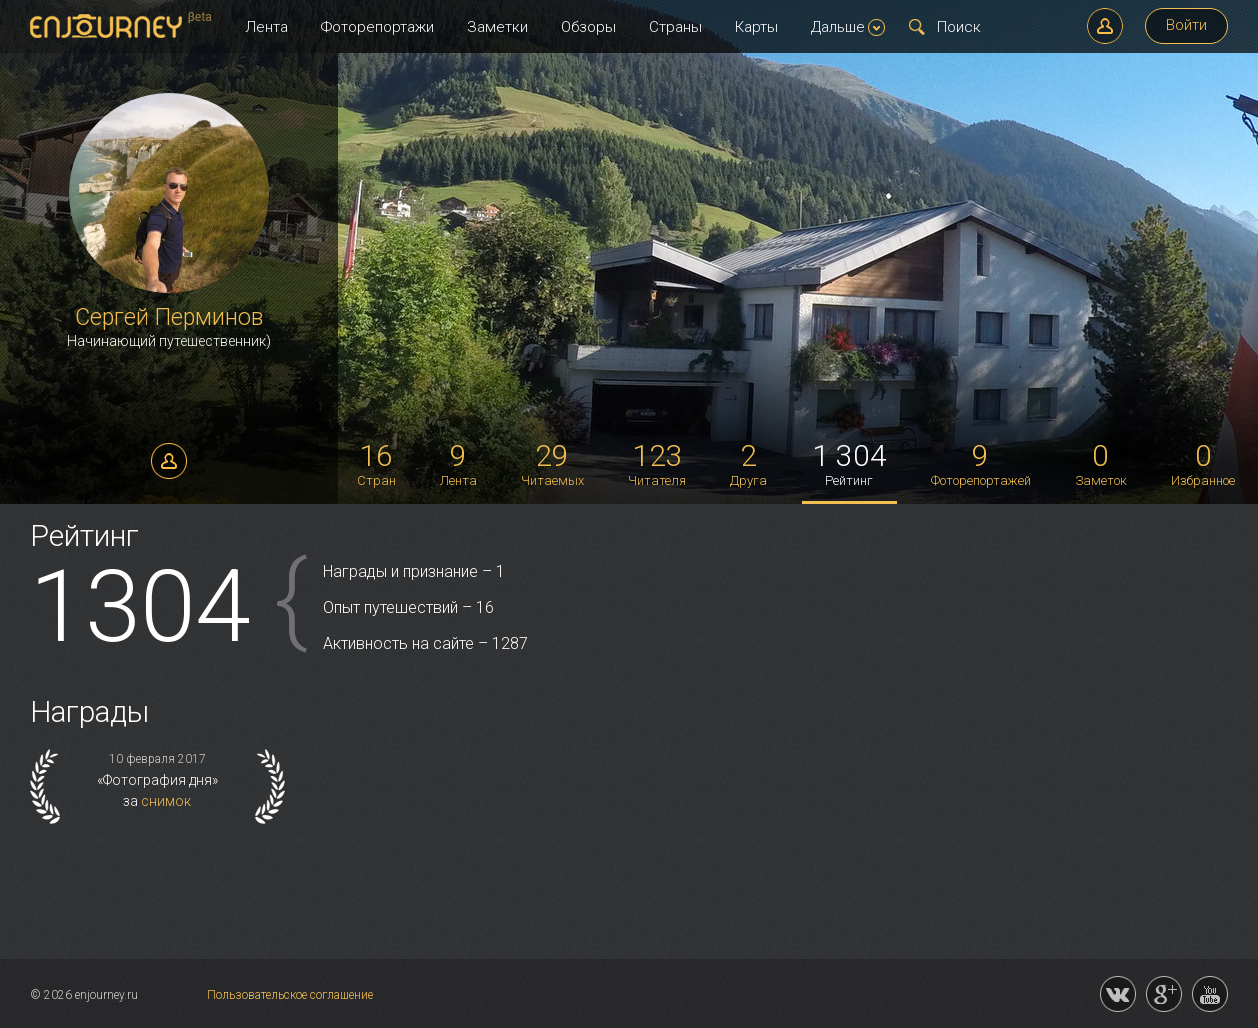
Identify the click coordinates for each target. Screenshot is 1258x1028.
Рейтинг (849, 463)
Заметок (1101, 463)
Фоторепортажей (981, 463)
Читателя (657, 463)
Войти (1186, 25)
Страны (675, 27)
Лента (266, 27)
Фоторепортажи (377, 27)
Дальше (848, 27)
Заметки (497, 27)
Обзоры (588, 27)
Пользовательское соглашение (290, 995)
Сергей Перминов (169, 317)
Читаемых (552, 463)
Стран (376, 463)
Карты (756, 27)
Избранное (1203, 463)
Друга (748, 463)
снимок (166, 801)
